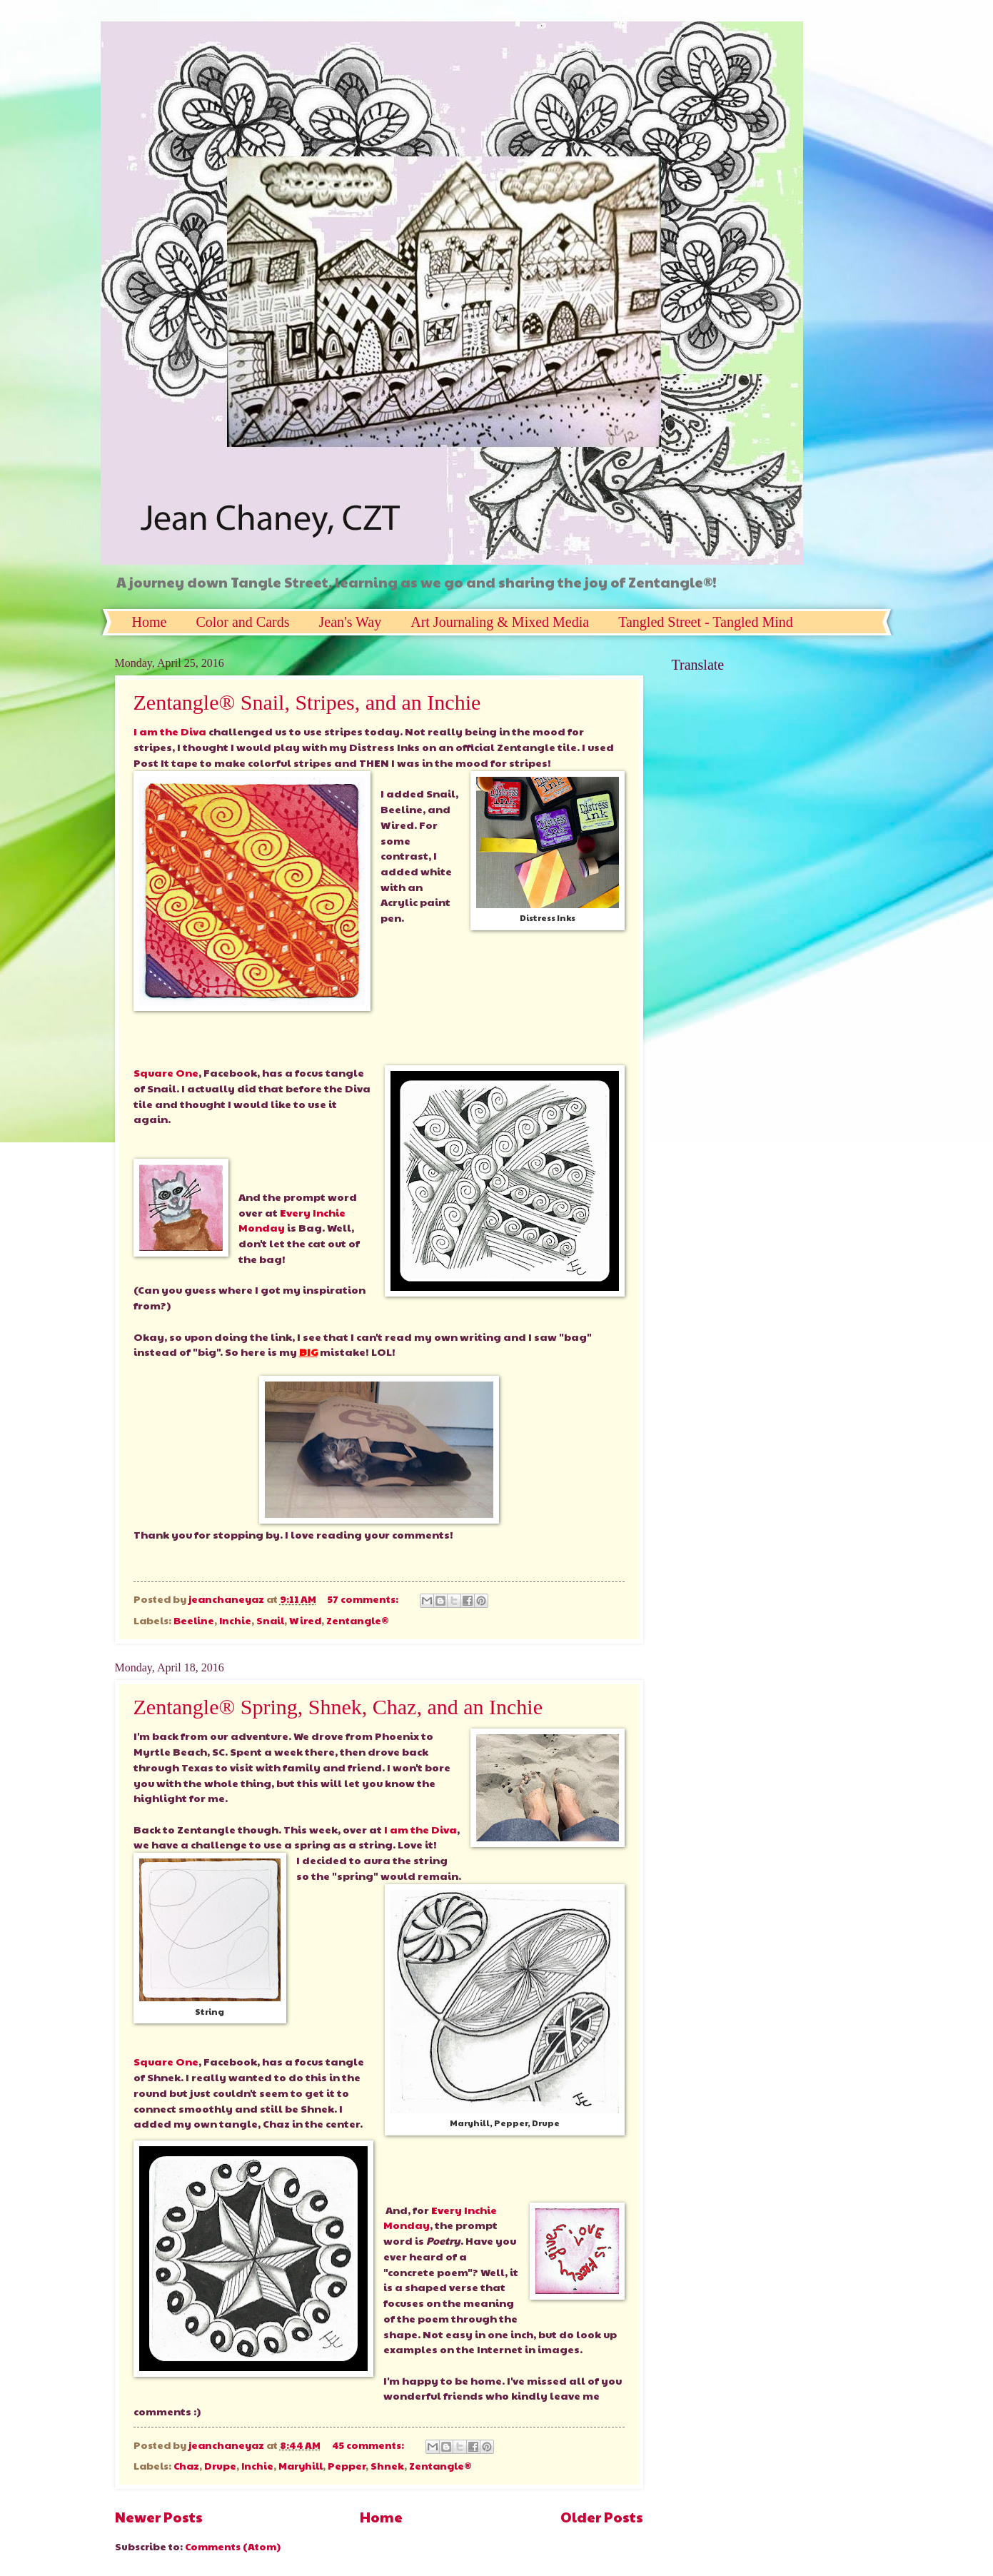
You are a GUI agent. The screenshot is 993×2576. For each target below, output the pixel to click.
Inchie (235, 1620)
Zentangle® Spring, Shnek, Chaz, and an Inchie (338, 1707)
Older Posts (601, 2516)
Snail (270, 1620)
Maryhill (300, 2465)
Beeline (193, 1620)
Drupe (220, 2465)
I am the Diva (169, 731)
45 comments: (369, 2445)
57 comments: (364, 1599)
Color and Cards (242, 622)
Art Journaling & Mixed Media (499, 622)
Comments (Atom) (233, 2546)
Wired (305, 1620)
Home (149, 622)
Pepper (347, 2465)
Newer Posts (159, 2516)
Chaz (186, 2465)
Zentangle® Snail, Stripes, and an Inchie (307, 702)
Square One (165, 1072)
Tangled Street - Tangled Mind (705, 622)
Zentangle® (357, 1620)
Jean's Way (349, 622)
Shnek (387, 2465)
